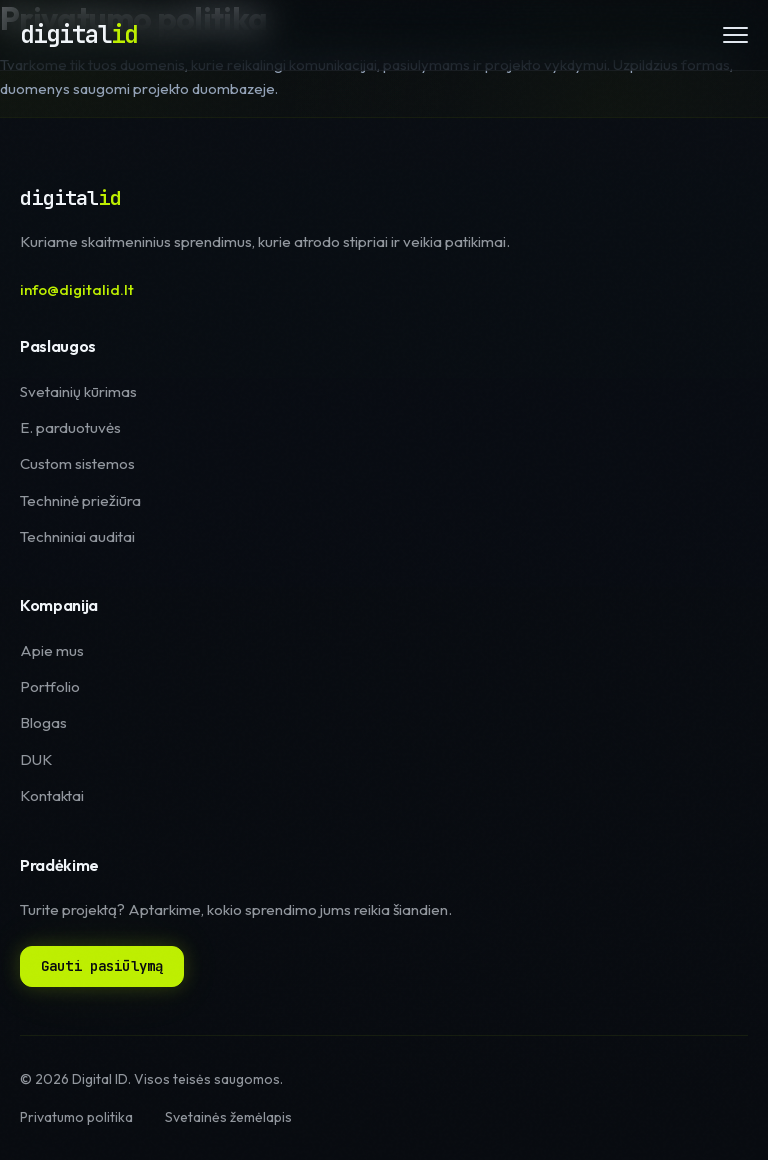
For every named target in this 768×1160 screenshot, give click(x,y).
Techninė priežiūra (80, 500)
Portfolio (50, 686)
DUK (36, 759)
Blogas (43, 722)
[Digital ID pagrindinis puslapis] (78, 35)
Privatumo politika (76, 1117)
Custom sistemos (77, 463)
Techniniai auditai (77, 536)
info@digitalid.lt (77, 289)
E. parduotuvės (70, 427)
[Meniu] (735, 35)
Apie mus (52, 650)
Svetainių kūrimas (78, 391)
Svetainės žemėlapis (228, 1117)
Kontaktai (52, 795)
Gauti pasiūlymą (102, 966)
